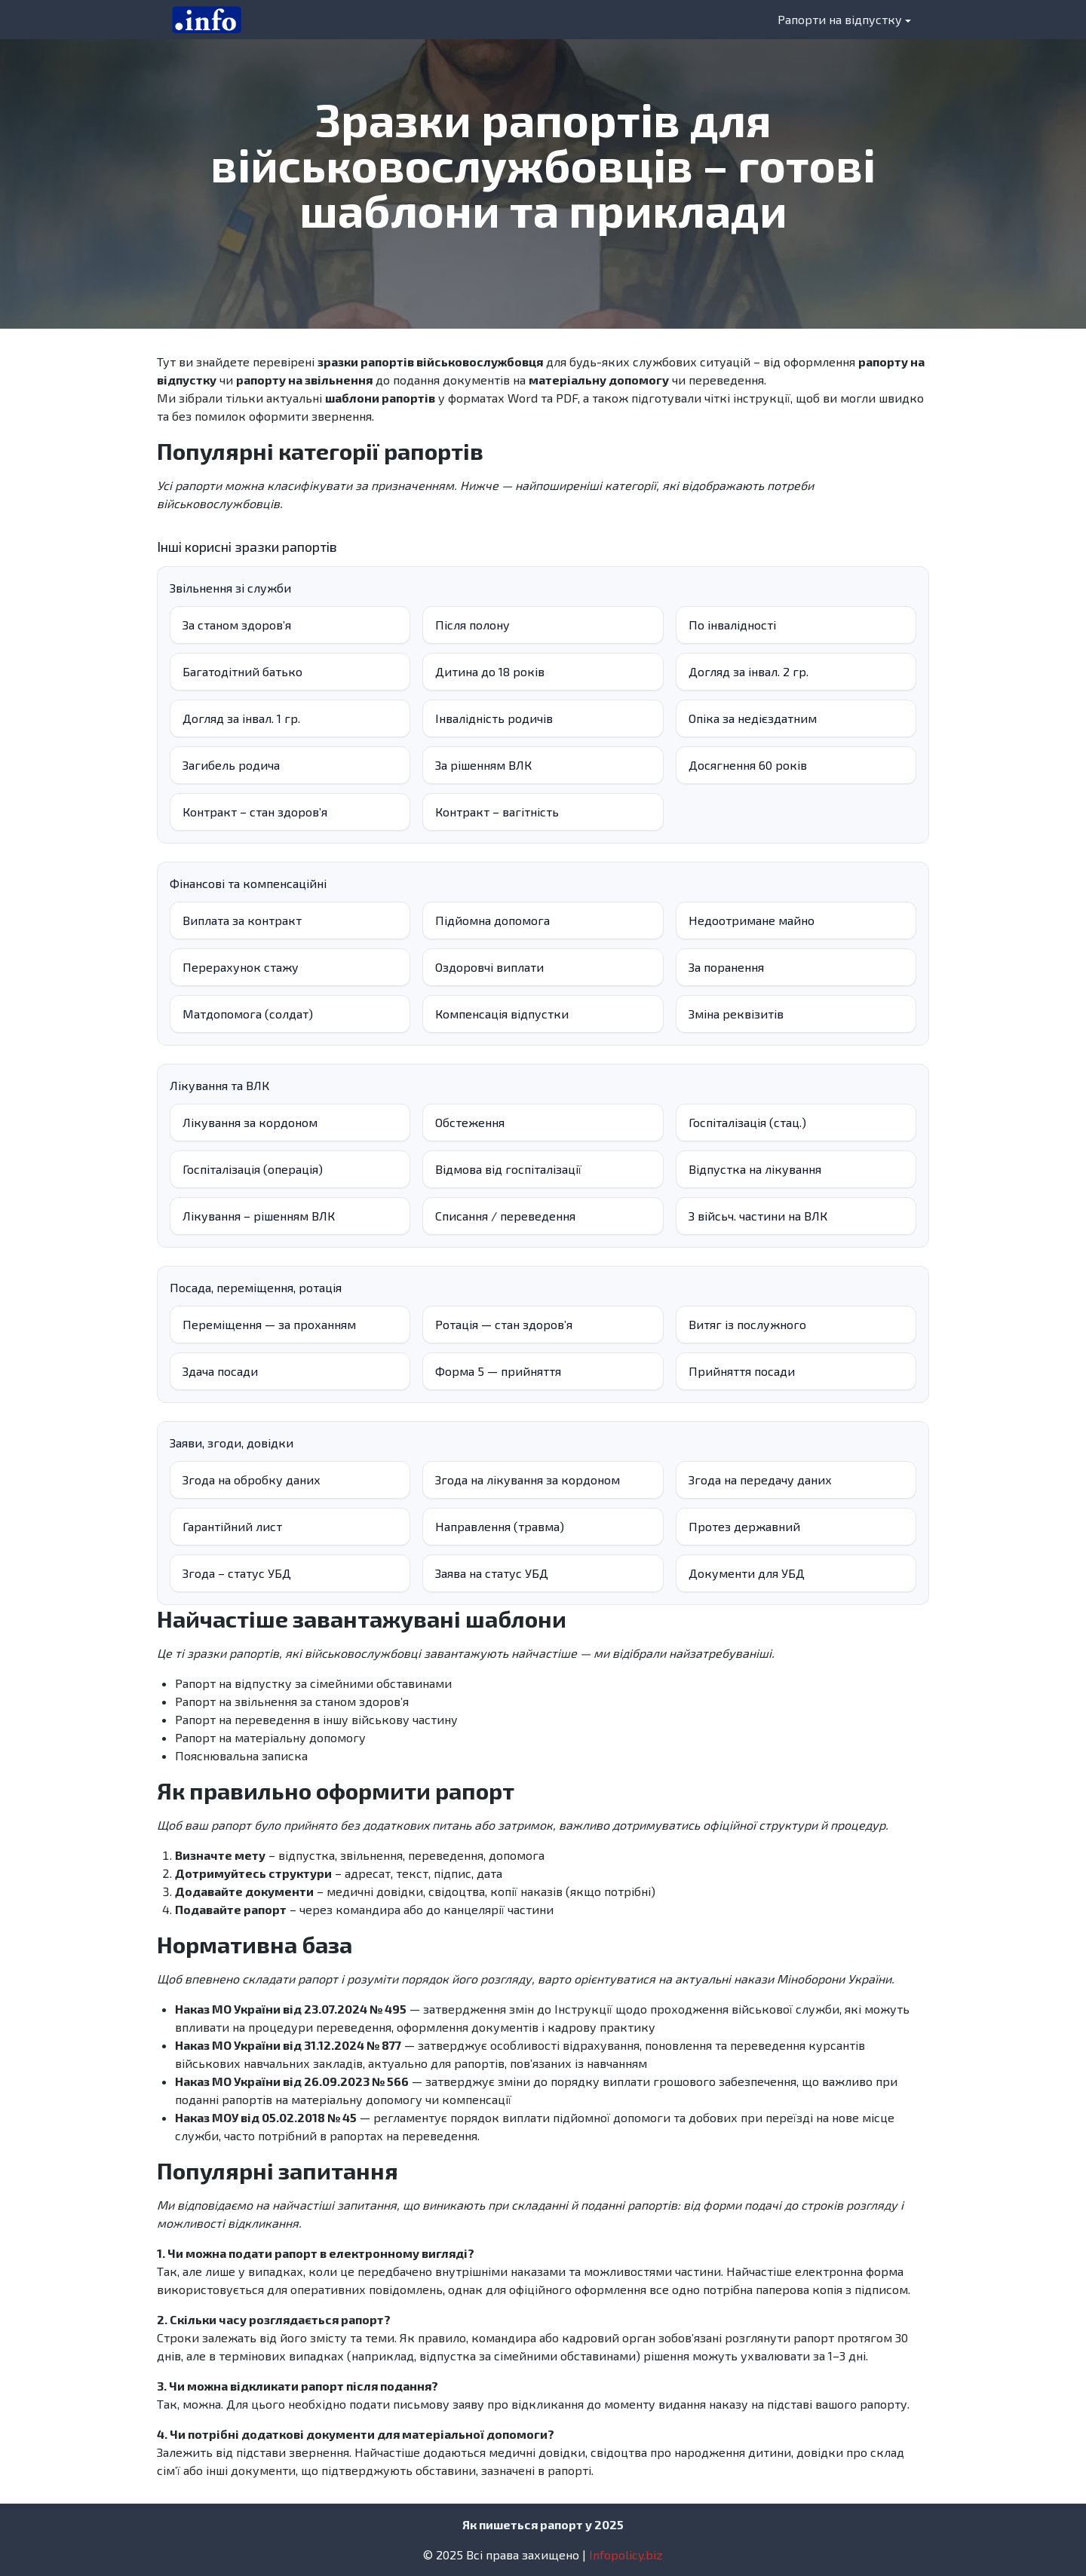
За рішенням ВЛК (483, 765)
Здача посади (220, 1371)
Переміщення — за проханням (269, 1324)
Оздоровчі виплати (489, 967)
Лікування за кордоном (250, 1122)
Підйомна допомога (492, 920)
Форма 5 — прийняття (498, 1371)
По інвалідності (732, 624)
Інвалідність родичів (494, 718)
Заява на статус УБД (491, 1573)
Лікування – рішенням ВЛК (259, 1215)
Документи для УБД (747, 1573)
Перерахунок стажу (241, 967)
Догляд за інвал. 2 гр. (748, 671)
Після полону (472, 624)
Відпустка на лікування (755, 1169)
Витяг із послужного (747, 1324)
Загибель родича (231, 765)
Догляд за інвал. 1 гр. (241, 718)
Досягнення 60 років (748, 765)
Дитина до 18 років (490, 671)
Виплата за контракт (242, 920)
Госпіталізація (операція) (253, 1169)
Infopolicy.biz (626, 2554)
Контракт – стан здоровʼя (255, 811)
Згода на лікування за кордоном (527, 1479)
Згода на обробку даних (252, 1479)
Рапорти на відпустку (840, 19)
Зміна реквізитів (736, 1013)
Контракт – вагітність (497, 811)
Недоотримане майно (751, 920)
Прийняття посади (742, 1371)
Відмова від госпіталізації (508, 1169)
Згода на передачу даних (760, 1479)
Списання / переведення (505, 1215)
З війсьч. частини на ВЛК (758, 1215)
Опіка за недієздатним (753, 718)
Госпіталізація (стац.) (747, 1122)
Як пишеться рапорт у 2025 (543, 2524)
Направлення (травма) (499, 1526)
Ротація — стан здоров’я (503, 1324)
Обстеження (470, 1122)
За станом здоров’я (237, 624)
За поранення (726, 967)
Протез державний (744, 1526)
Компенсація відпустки (502, 1013)
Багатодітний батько (242, 671)
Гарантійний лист (232, 1526)
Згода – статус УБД (237, 1573)
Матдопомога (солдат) (248, 1013)
